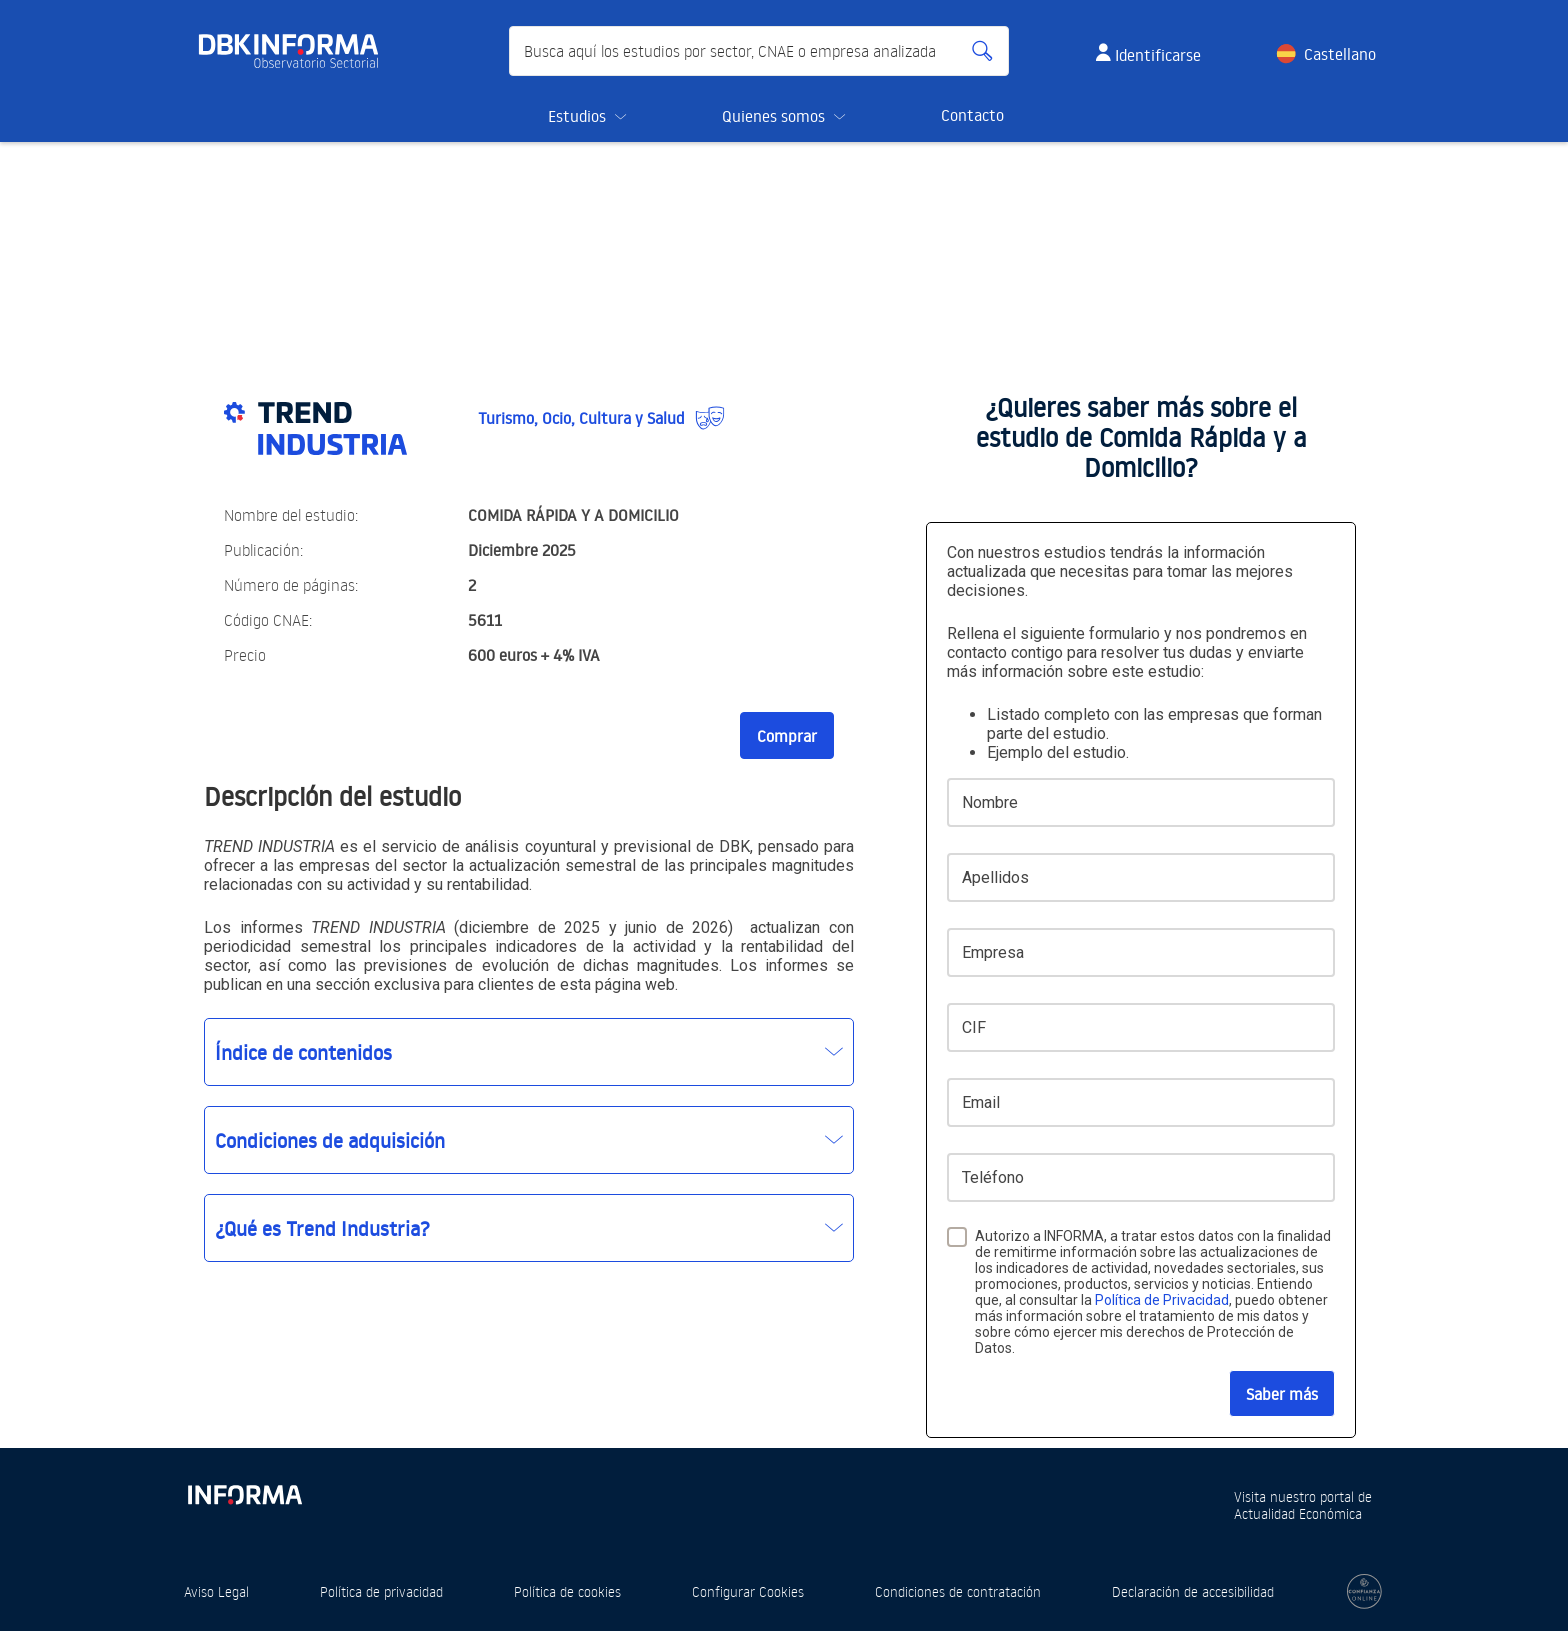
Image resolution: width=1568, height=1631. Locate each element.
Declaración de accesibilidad (1193, 1591)
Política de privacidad (381, 1591)
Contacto (972, 115)
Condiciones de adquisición (330, 1140)
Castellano (1340, 54)
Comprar (787, 736)
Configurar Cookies (748, 1591)
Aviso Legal (216, 1591)
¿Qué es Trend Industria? (322, 1228)
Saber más (1282, 1394)
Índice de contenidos (303, 1052)
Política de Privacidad (1162, 1300)
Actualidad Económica (1298, 1513)
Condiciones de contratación (958, 1591)
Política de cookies (567, 1591)
